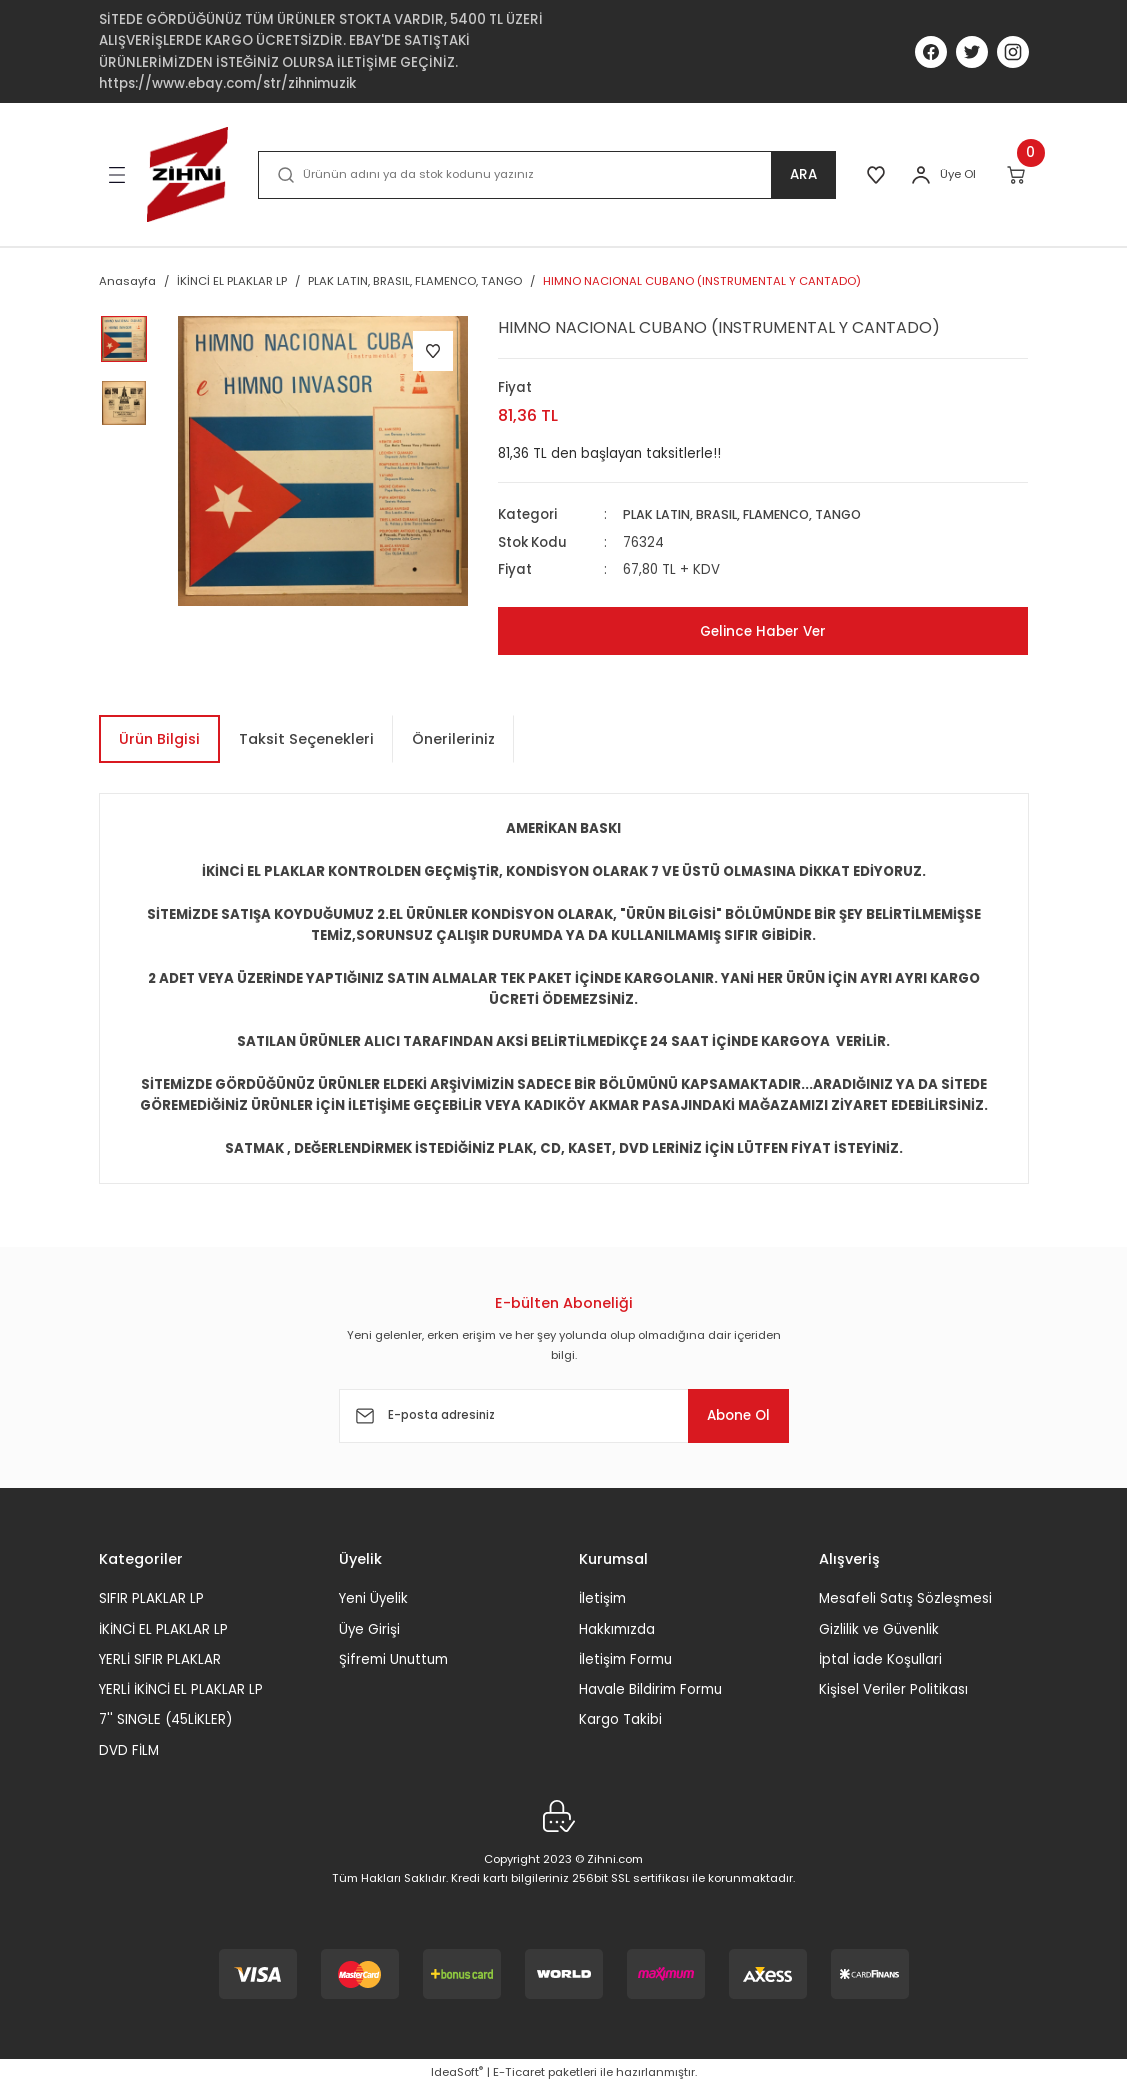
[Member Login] (921, 175)
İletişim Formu (625, 1659)
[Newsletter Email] (564, 1416)
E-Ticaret (519, 2072)
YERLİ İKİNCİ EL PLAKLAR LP (181, 1689)
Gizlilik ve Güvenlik (879, 1628)
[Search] (544, 175)
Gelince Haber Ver (763, 631)
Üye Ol (958, 174)
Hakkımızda (617, 1628)
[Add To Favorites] (433, 351)
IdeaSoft (457, 2072)
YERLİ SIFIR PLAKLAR (160, 1659)
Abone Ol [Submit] (728, 1416)
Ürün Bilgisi (159, 739)
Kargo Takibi (620, 1719)
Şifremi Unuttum (393, 1659)
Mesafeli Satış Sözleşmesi (905, 1598)
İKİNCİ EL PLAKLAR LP (163, 1628)
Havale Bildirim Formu (650, 1689)
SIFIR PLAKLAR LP (151, 1598)
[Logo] (188, 174)
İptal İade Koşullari (880, 1659)
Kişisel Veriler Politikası (893, 1689)
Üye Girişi (369, 1628)
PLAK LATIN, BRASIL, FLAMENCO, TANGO (750, 514)
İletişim (602, 1598)
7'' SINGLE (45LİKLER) (165, 1719)
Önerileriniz (453, 739)
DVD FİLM (129, 1750)
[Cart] (1017, 175)
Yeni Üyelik (373, 1598)
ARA (798, 175)
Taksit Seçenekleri (306, 739)
